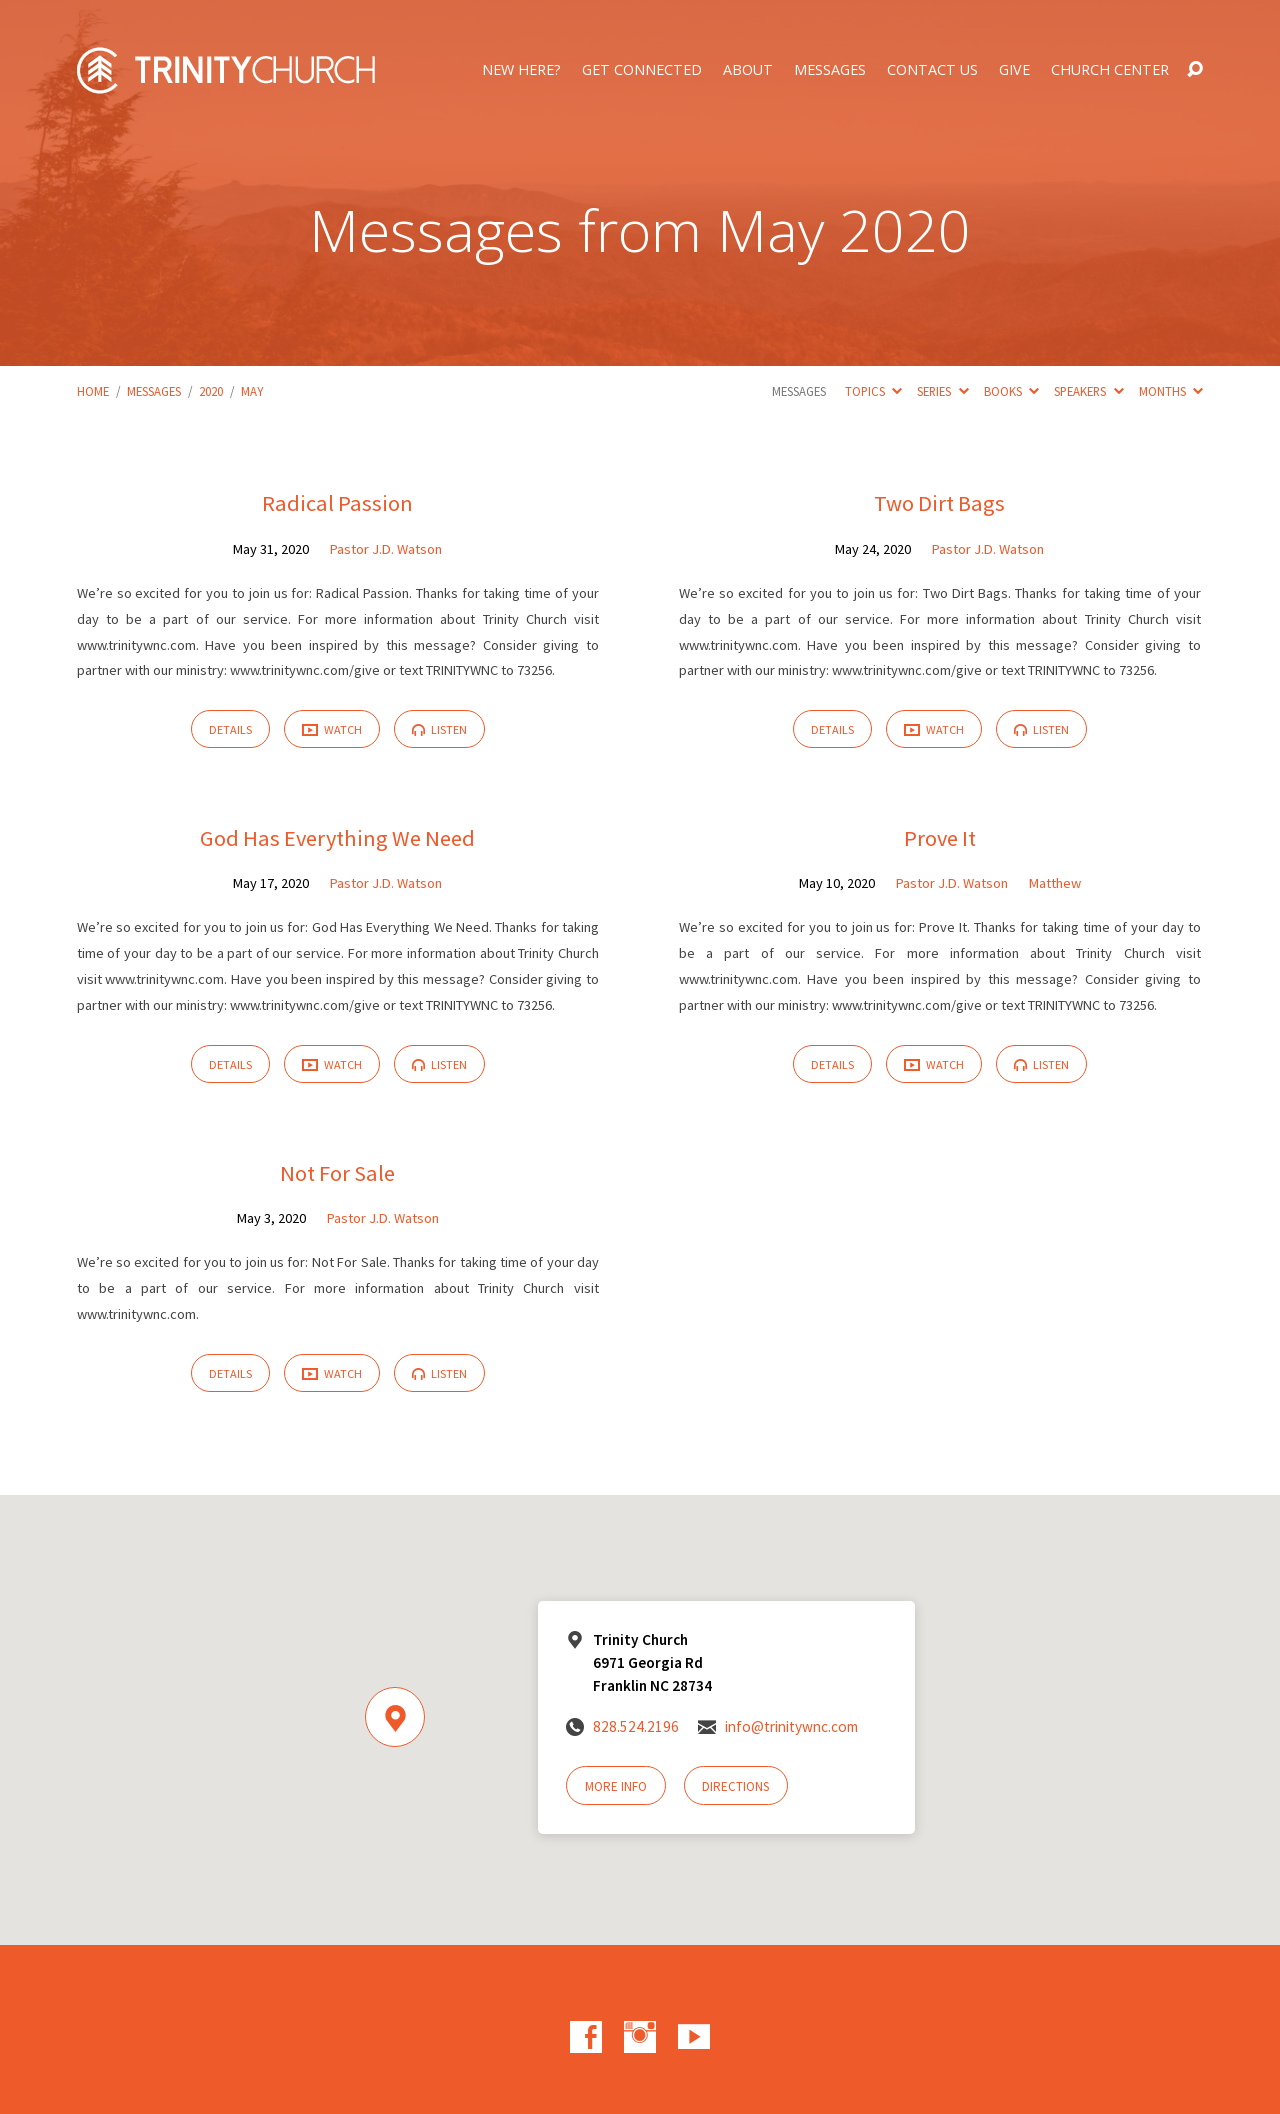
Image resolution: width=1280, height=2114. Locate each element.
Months (1171, 391)
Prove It (940, 838)
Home (93, 391)
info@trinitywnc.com (791, 1726)
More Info (616, 1786)
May (252, 391)
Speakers (1088, 391)
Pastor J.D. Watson (386, 549)
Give (1014, 70)
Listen (439, 729)
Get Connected (642, 70)
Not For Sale (337, 1173)
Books (1011, 391)
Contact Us (932, 70)
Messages (830, 70)
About (748, 70)
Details (230, 729)
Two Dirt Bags (939, 503)
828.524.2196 (636, 1726)
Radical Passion (337, 503)
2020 (211, 391)
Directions (735, 1786)
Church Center (1110, 70)
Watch (332, 730)
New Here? (521, 70)
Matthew (1055, 883)
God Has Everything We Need (337, 838)
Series (942, 391)
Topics (873, 391)
